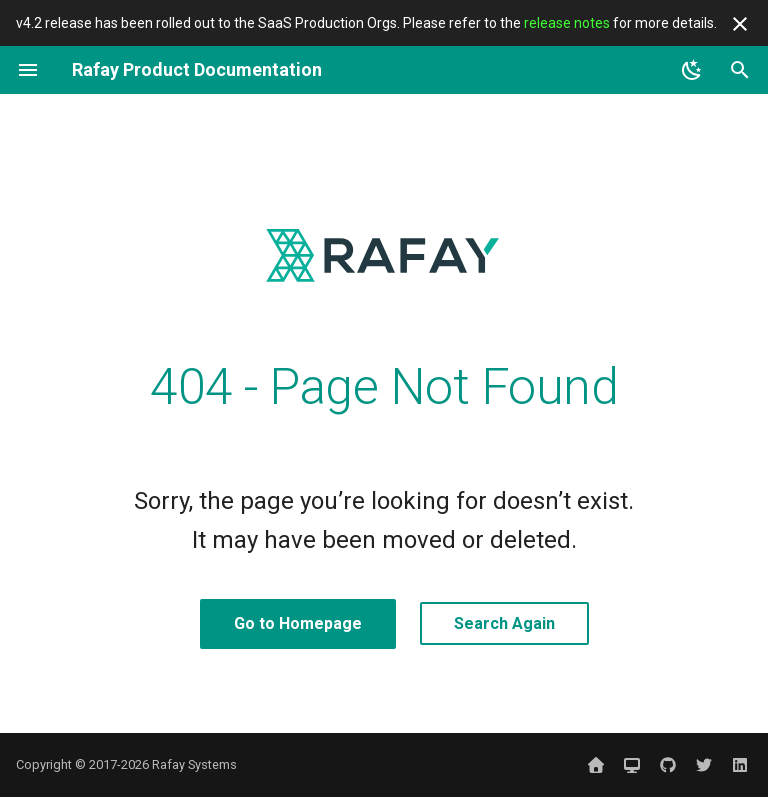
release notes (567, 23)
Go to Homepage (298, 623)
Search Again (504, 623)
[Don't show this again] (740, 24)
